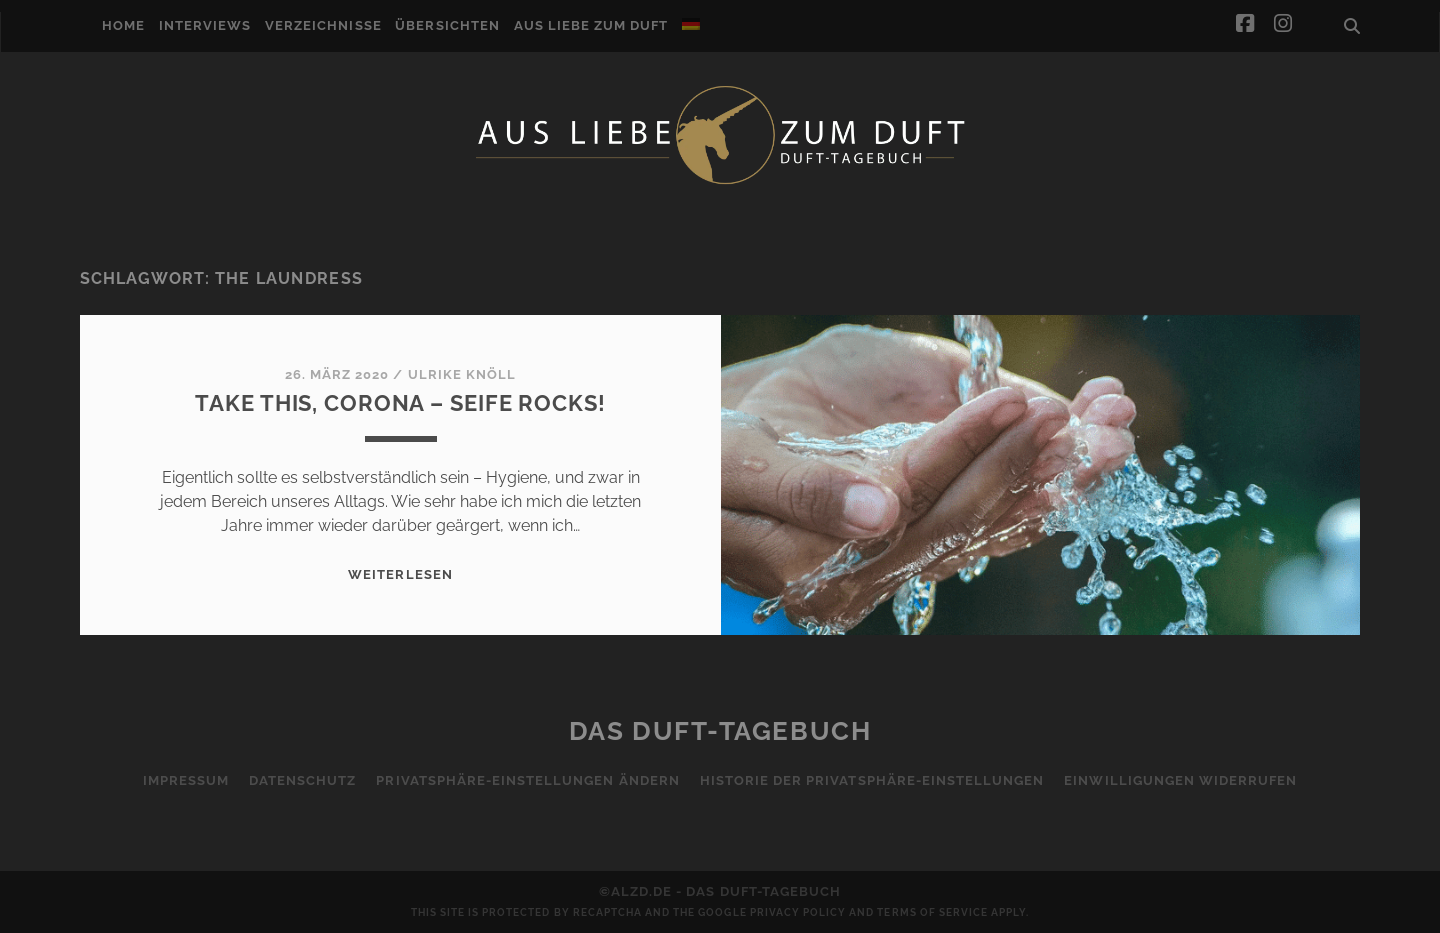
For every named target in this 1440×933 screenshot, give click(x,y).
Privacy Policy (798, 912)
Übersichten (447, 25)
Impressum (186, 780)
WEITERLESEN (400, 574)
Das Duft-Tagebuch (720, 731)
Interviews (205, 25)
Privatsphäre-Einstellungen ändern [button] (527, 780)
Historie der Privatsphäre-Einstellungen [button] (872, 780)
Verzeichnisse (323, 25)
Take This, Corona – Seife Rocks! (400, 403)
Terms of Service (932, 912)
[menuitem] (691, 24)
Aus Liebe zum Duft (591, 25)
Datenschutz (302, 780)
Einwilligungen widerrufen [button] (1180, 780)
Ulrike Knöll (462, 374)
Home (123, 25)
